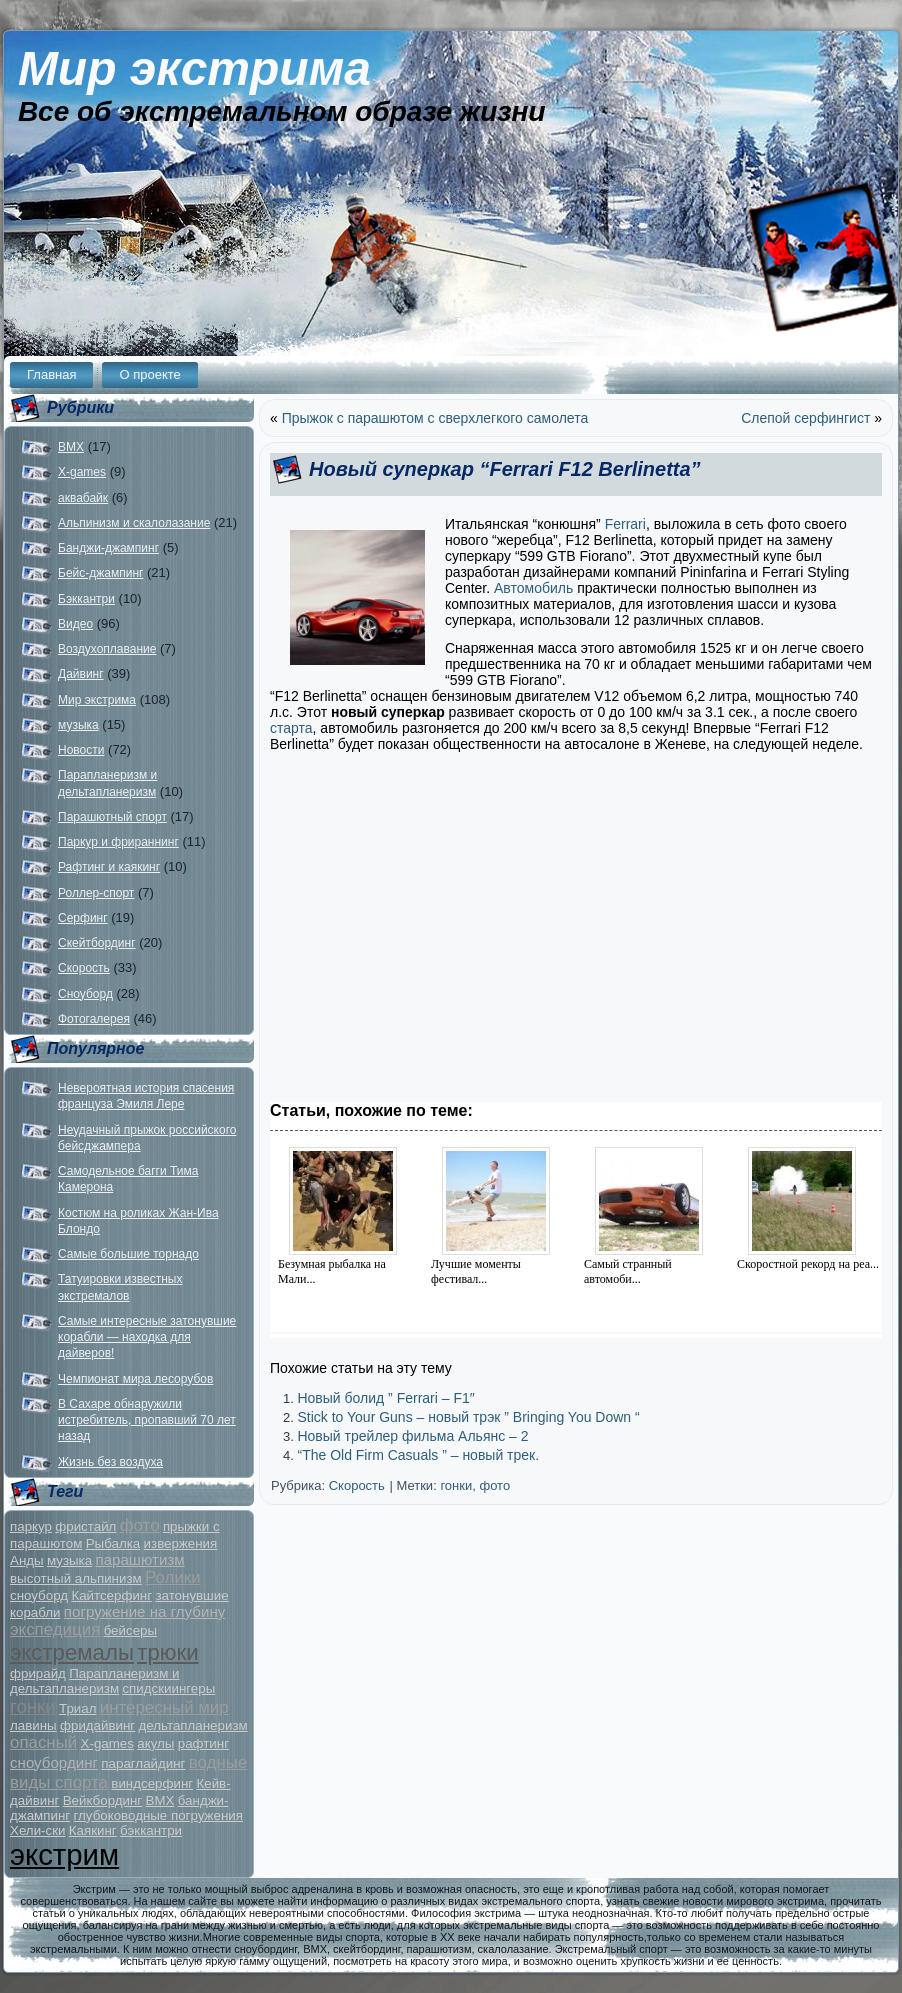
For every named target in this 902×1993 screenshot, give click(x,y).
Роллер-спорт (96, 893)
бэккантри (151, 1830)
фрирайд (38, 1673)
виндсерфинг (152, 1783)
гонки (33, 1706)
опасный (43, 1742)
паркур (31, 1526)
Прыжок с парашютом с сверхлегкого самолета (435, 418)
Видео (75, 624)
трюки (167, 1652)
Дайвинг (81, 674)
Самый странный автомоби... (628, 1271)
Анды (27, 1560)
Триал (77, 1708)
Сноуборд (85, 994)
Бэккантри (86, 599)
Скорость (84, 968)
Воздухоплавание (107, 649)
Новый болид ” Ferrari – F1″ (385, 1398)
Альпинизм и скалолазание (134, 523)
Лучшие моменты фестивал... (476, 1271)
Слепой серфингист (805, 418)
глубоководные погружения (158, 1815)
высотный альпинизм (76, 1578)
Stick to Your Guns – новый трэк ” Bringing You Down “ (468, 1417)
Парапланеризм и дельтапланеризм (95, 1681)
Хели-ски (37, 1830)
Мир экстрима (194, 68)
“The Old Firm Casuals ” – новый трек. (418, 1455)
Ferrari (625, 524)
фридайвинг (97, 1725)
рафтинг (203, 1743)
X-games (82, 472)
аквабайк (83, 498)
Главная (51, 374)
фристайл (85, 1526)
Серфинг (83, 918)
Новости (81, 750)
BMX (71, 447)
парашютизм (140, 1559)
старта (291, 728)
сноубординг (54, 1762)
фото (140, 1525)
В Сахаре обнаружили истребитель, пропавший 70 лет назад (147, 1420)
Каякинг (93, 1830)
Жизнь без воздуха (110, 1462)
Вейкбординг (102, 1800)
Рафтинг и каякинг (109, 867)
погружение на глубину (144, 1611)
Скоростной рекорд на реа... (808, 1264)
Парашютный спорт (112, 817)
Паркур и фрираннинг (118, 842)
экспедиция (55, 1629)
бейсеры (130, 1630)
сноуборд (39, 1595)
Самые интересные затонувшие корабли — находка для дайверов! (147, 1337)
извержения (181, 1543)
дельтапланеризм (193, 1725)
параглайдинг (143, 1763)
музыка (78, 725)
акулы (155, 1743)
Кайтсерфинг (111, 1595)
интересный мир (164, 1707)
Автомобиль (531, 588)
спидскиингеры (168, 1688)
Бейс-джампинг (100, 573)
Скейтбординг (97, 943)
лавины (33, 1725)
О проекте (149, 374)
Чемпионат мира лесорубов (135, 1379)
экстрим (64, 1854)
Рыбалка (113, 1543)
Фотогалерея (94, 1019)
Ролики (173, 1577)
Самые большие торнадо (128, 1254)
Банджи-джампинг (108, 548)
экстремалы (72, 1652)
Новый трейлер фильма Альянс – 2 (412, 1436)
